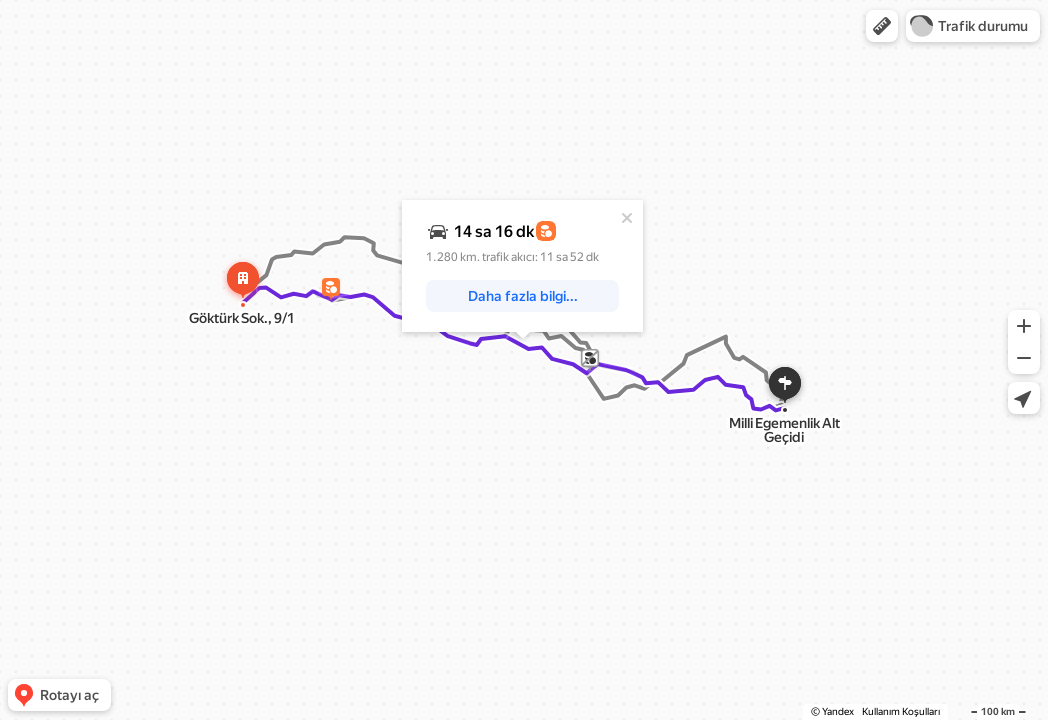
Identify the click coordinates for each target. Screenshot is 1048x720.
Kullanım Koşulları (901, 711)
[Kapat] (627, 218)
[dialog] (522, 266)
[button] (882, 26)
